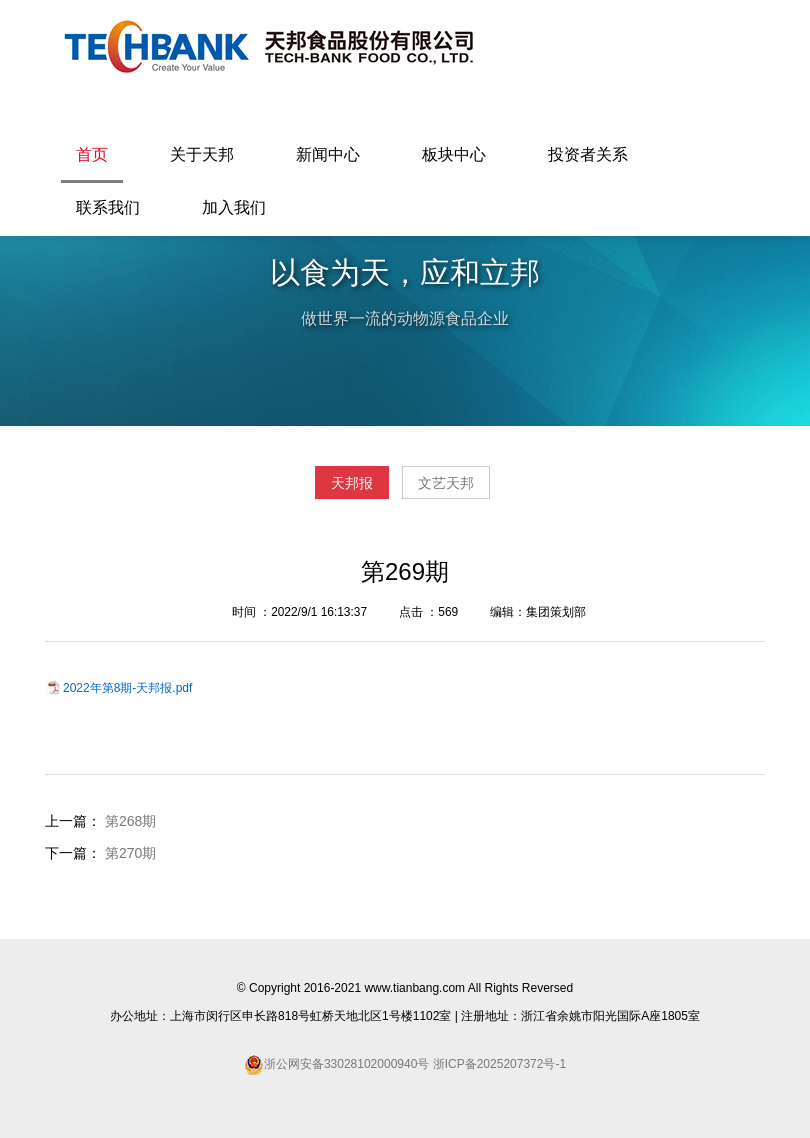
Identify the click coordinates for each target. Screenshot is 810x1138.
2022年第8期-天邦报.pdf (127, 688)
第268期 (130, 821)
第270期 (130, 853)
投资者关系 (588, 154)
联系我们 (108, 207)
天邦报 (352, 483)
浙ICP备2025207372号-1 (497, 1064)
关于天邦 (202, 154)
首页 (92, 154)
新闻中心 (328, 154)
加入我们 (234, 207)
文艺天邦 (446, 483)
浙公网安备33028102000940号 (346, 1064)
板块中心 (454, 154)
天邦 (268, 46)
